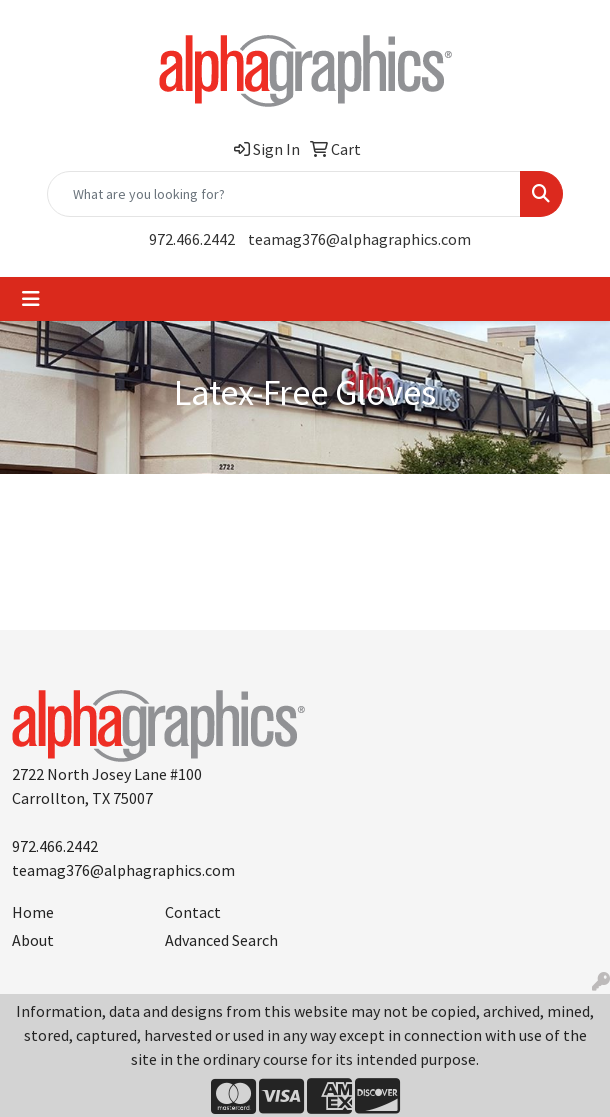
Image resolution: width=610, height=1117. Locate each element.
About (33, 940)
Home (33, 912)
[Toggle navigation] (31, 299)
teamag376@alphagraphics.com (359, 239)
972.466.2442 (192, 239)
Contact (193, 912)
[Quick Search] (284, 194)
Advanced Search (221, 940)
